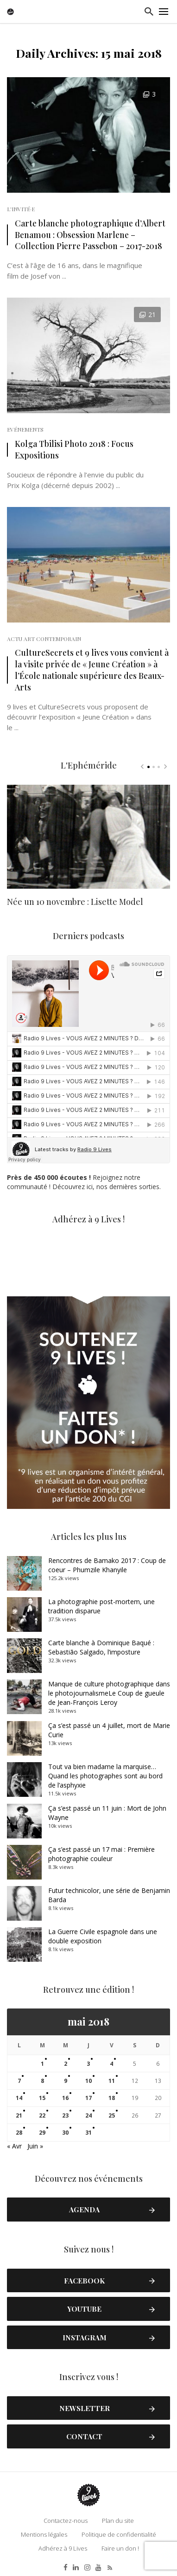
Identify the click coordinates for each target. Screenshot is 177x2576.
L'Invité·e (21, 209)
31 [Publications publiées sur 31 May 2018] (88, 2132)
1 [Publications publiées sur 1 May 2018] (42, 2064)
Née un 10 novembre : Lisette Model (75, 901)
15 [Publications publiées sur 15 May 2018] (42, 2098)
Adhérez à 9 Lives (62, 2548)
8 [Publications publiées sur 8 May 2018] (42, 2081)
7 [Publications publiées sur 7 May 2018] (19, 2081)
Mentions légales (44, 2534)
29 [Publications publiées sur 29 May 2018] (42, 2132)
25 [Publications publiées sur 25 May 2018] (111, 2115)
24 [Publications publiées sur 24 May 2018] (88, 2115)
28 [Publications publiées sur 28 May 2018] (19, 2132)
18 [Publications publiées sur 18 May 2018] (111, 2098)
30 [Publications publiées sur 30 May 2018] (65, 2132)
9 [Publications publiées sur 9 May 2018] (65, 2081)
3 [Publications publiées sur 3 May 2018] (88, 2064)
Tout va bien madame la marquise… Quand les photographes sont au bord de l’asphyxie (105, 1775)
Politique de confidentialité (119, 2534)
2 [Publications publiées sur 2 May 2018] (65, 2064)
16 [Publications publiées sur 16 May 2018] (65, 2098)
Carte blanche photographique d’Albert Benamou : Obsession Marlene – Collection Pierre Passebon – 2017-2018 (90, 234)
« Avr (14, 2146)
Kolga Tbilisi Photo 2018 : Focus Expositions (74, 449)
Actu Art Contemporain (44, 638)
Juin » (35, 2146)
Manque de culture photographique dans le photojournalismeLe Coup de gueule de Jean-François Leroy (109, 1693)
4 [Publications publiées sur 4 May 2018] (111, 2064)
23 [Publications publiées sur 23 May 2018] (65, 2115)
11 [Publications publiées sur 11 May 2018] (111, 2081)
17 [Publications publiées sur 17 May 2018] (88, 2098)
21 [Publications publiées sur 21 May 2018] (19, 2115)
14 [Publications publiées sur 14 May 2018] (19, 2098)
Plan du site (118, 2520)
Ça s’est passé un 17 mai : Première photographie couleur (101, 1854)
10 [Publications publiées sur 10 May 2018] (88, 2081)
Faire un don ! (120, 2548)
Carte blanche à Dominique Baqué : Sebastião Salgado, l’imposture (101, 1647)
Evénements (25, 429)
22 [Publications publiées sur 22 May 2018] (42, 2115)
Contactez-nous (66, 2520)
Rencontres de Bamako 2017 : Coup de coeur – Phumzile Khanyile (107, 1565)
